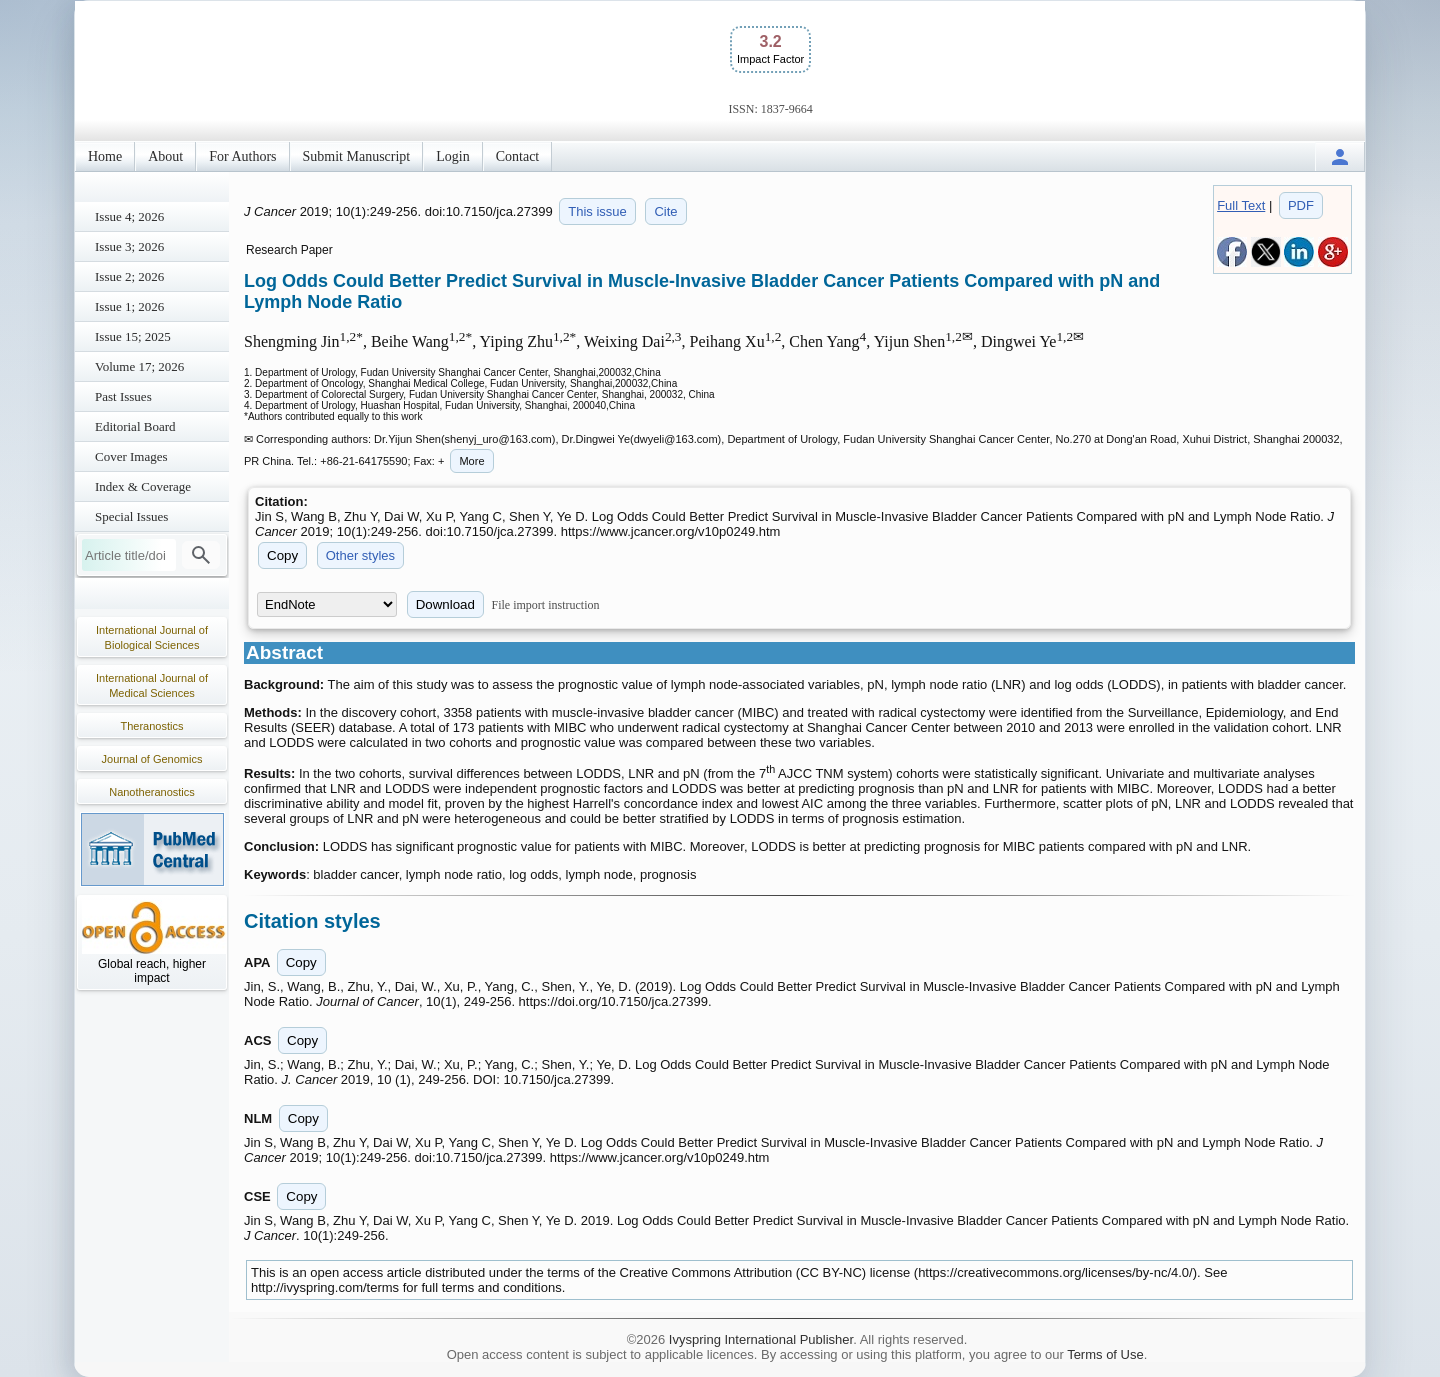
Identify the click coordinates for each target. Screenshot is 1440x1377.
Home (105, 156)
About (165, 156)
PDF (1301, 205)
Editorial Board (135, 426)
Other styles (360, 555)
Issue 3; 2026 (129, 246)
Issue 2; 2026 (129, 276)
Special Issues (131, 516)
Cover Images (131, 456)
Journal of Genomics (152, 759)
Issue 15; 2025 (133, 336)
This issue (597, 211)
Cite (665, 211)
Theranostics (152, 726)
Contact (518, 156)
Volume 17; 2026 (139, 366)
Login (452, 156)
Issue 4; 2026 (129, 216)
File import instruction (546, 605)
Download (445, 604)
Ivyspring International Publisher (761, 1339)
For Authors (242, 156)
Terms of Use (1105, 1354)
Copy (282, 555)
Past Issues (123, 396)
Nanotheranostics (152, 792)
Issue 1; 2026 (129, 306)
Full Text (1241, 205)
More (471, 461)
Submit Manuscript (357, 156)
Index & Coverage (143, 486)
